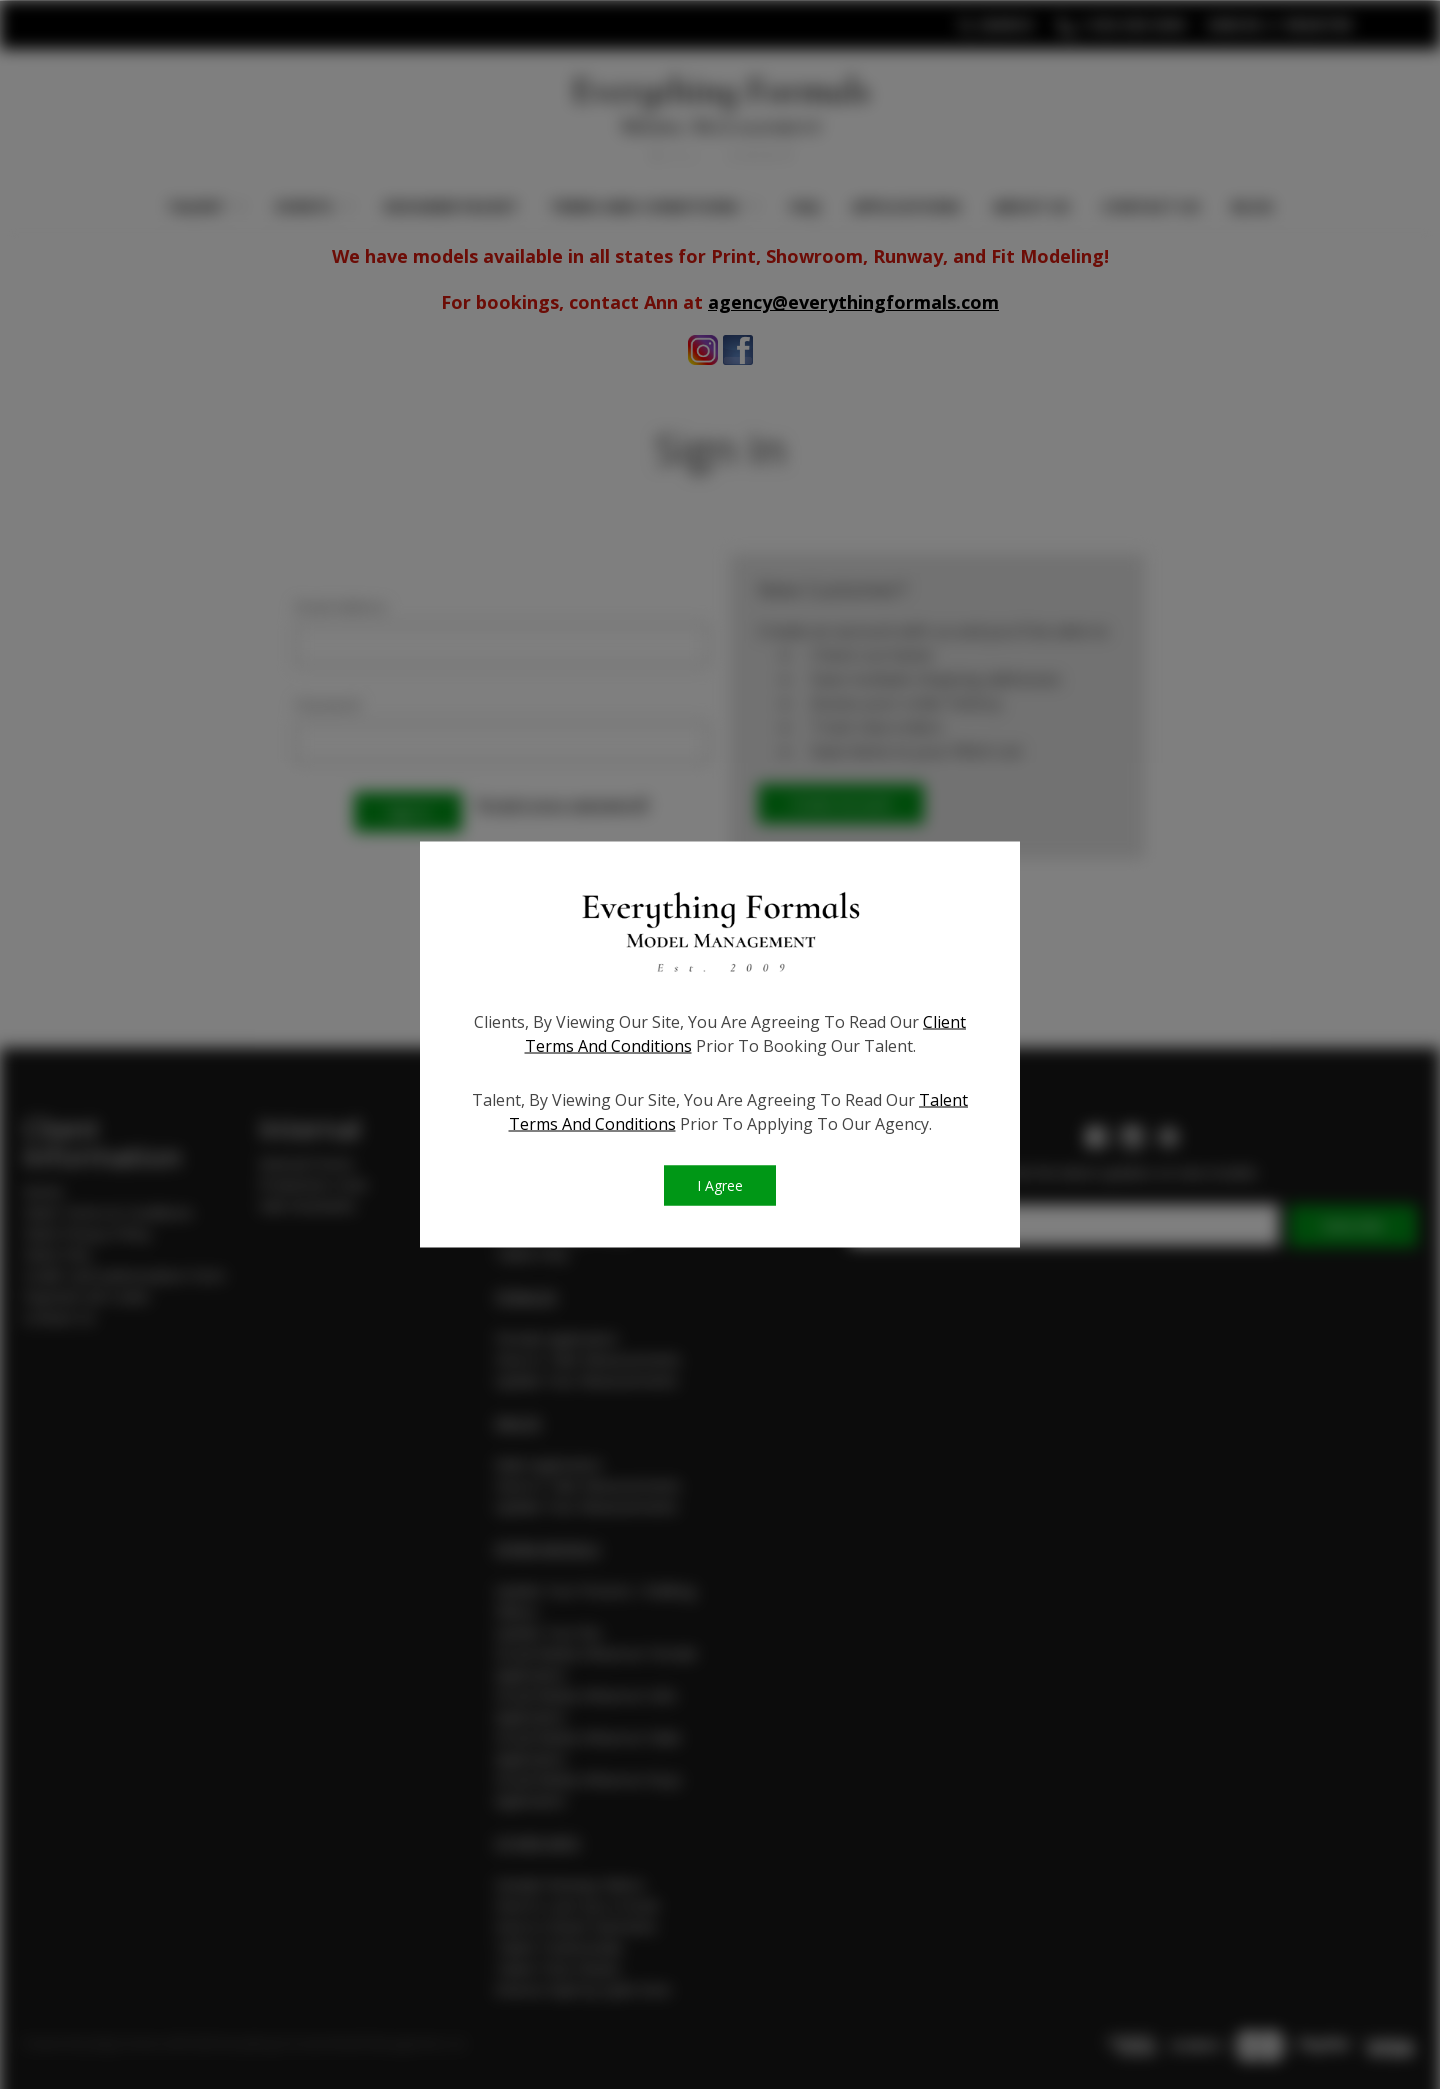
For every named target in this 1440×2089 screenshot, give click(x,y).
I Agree (720, 1186)
